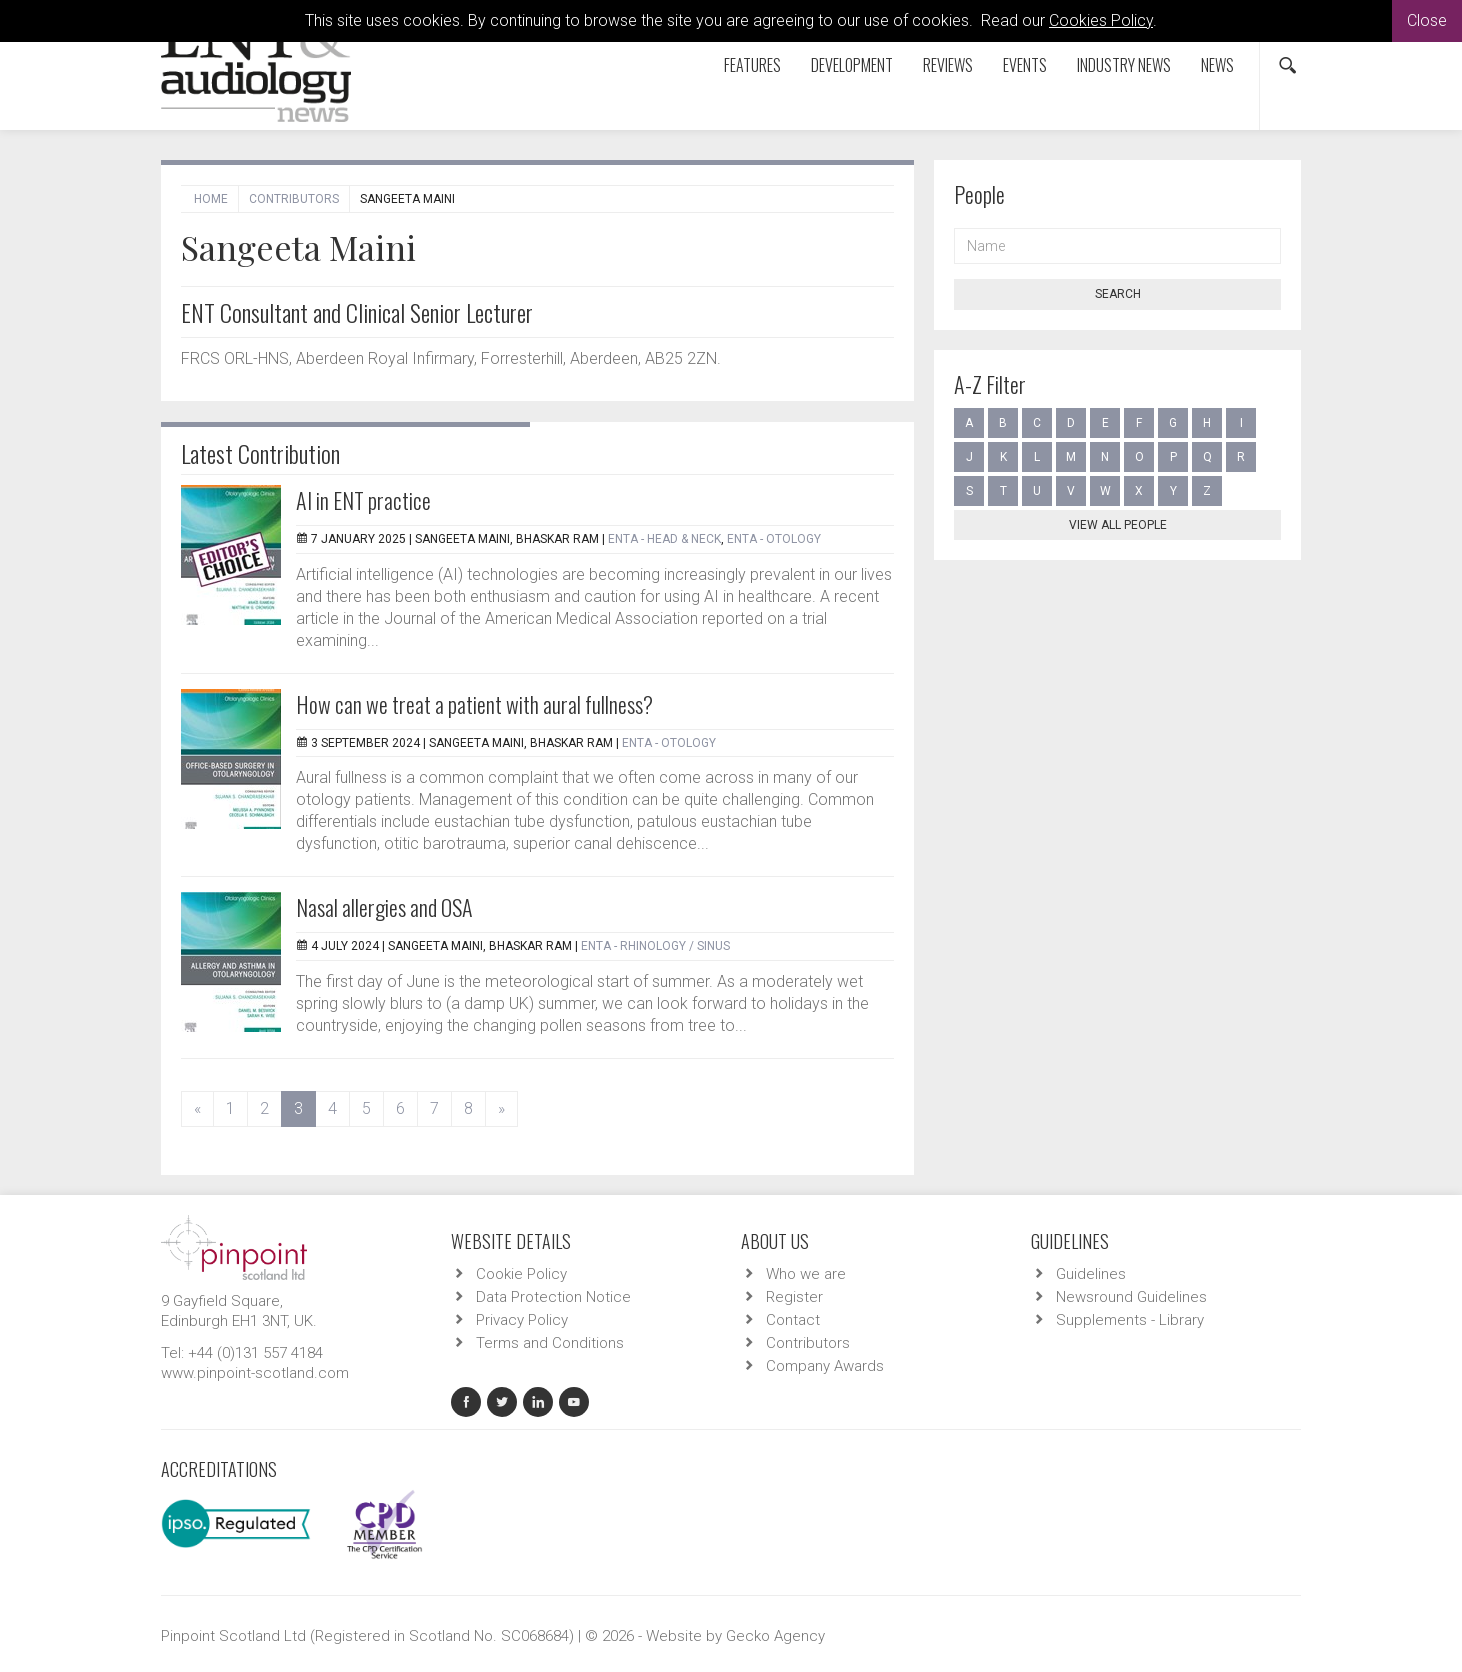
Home (211, 199)
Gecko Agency (775, 1636)
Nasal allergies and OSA (384, 907)
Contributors (294, 199)
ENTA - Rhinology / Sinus (655, 946)
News (1217, 65)
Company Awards (825, 1366)
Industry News (1124, 65)
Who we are (806, 1274)
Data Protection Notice (553, 1297)
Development (852, 65)
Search (1118, 294)
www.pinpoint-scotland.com (255, 1373)
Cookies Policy (1101, 20)
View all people (1118, 525)
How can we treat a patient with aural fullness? (474, 704)
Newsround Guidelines (1131, 1297)
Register (794, 1297)
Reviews (948, 65)
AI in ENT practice (363, 500)
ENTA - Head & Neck (664, 539)
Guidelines (1091, 1274)
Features (752, 65)
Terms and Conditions (550, 1343)
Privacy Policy (522, 1320)
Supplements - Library (1130, 1320)
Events (1025, 65)
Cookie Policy (521, 1274)
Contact (793, 1320)
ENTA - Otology (774, 539)
